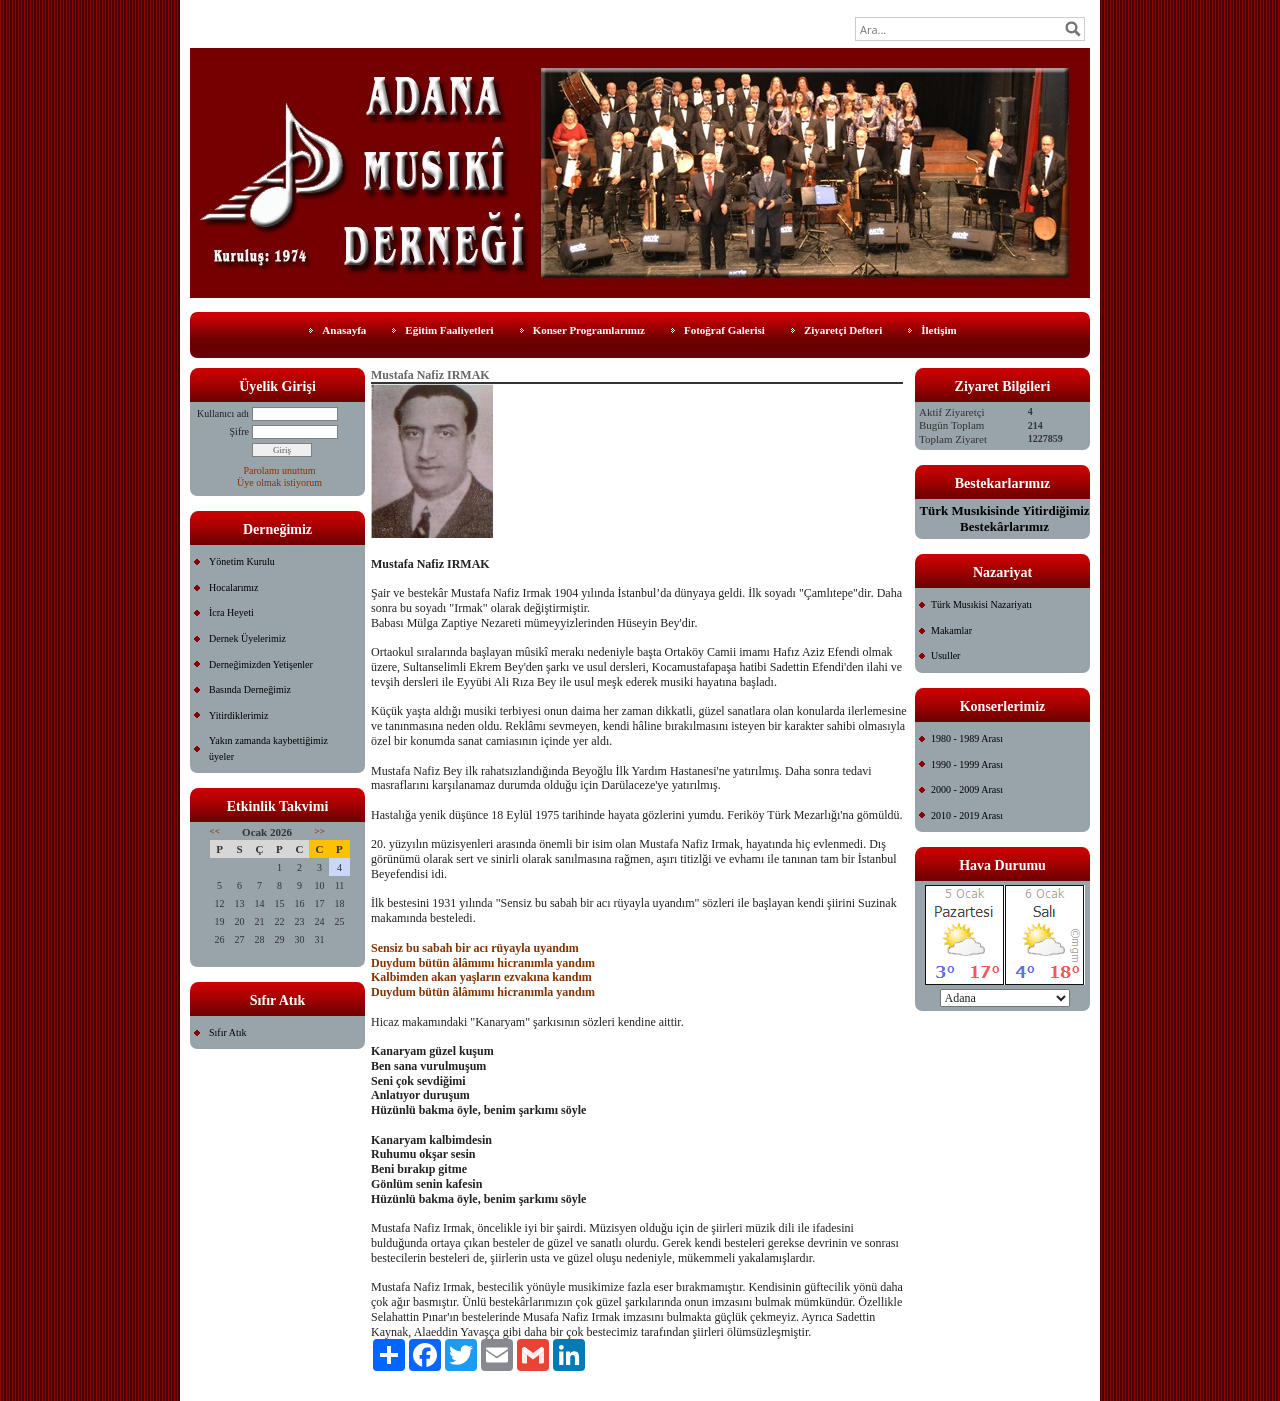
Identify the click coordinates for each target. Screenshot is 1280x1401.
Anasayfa (344, 330)
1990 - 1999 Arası (967, 764)
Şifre (239, 431)
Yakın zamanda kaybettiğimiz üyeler (268, 748)
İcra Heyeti (231, 612)
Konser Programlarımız (589, 330)
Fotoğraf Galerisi (724, 330)
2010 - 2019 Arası (967, 815)
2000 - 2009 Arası (967, 789)
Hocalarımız (233, 587)
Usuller (945, 655)
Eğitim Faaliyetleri (449, 330)
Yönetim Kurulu (242, 561)
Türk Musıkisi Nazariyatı (981, 604)
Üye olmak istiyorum (279, 482)
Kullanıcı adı (223, 413)
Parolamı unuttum (280, 470)
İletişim (938, 330)
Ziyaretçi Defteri (843, 330)
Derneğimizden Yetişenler (261, 664)
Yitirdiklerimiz (238, 715)
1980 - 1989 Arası (967, 738)
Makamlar (951, 630)
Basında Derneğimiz (250, 689)
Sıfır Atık (228, 1032)
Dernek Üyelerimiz (247, 638)
